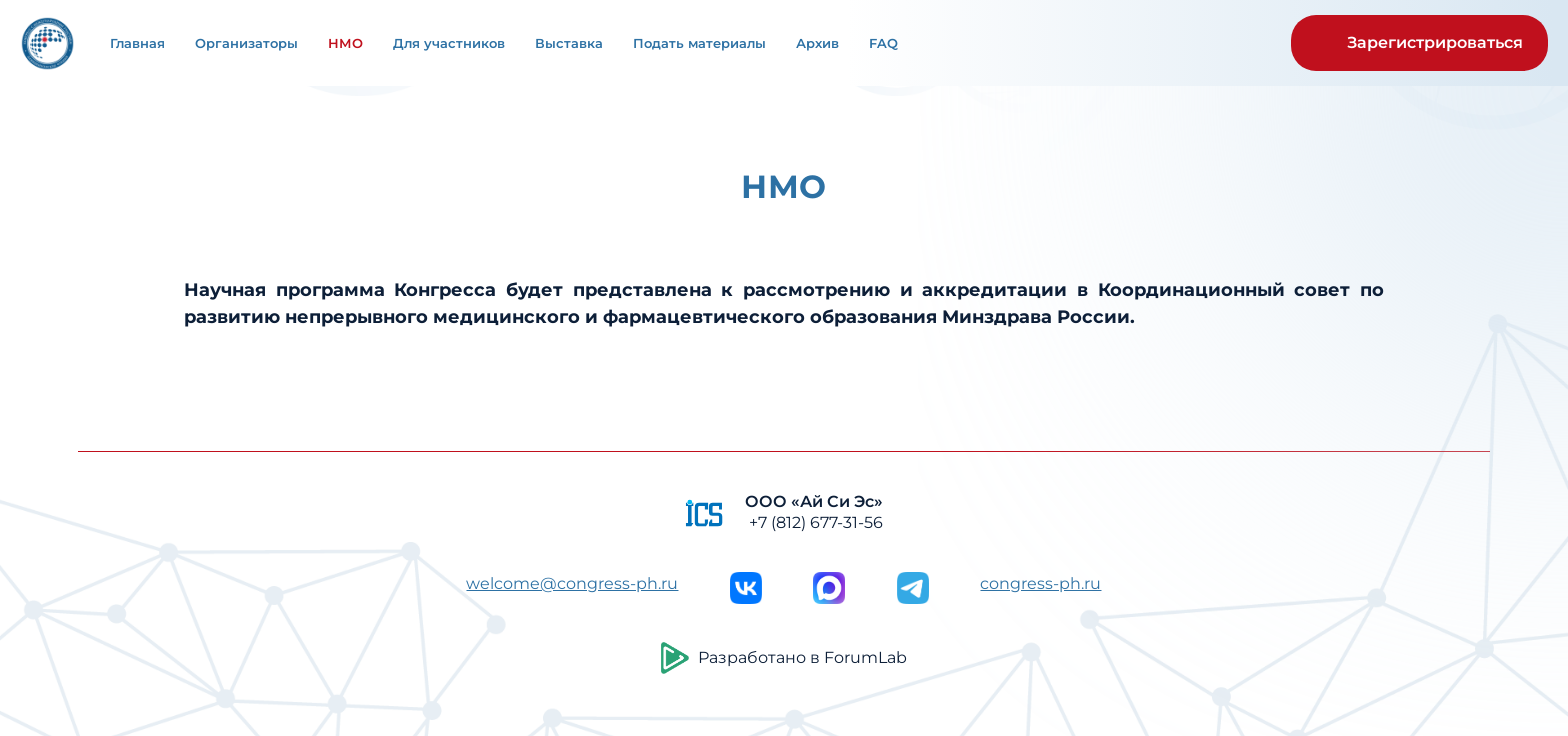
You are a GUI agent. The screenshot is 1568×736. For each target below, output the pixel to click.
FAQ (883, 43)
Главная (137, 43)
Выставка (569, 43)
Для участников (449, 43)
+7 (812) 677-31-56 (816, 522)
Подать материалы (699, 43)
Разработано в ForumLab (784, 658)
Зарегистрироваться (1435, 42)
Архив (817, 43)
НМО (345, 43)
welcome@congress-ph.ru (572, 583)
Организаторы (246, 43)
